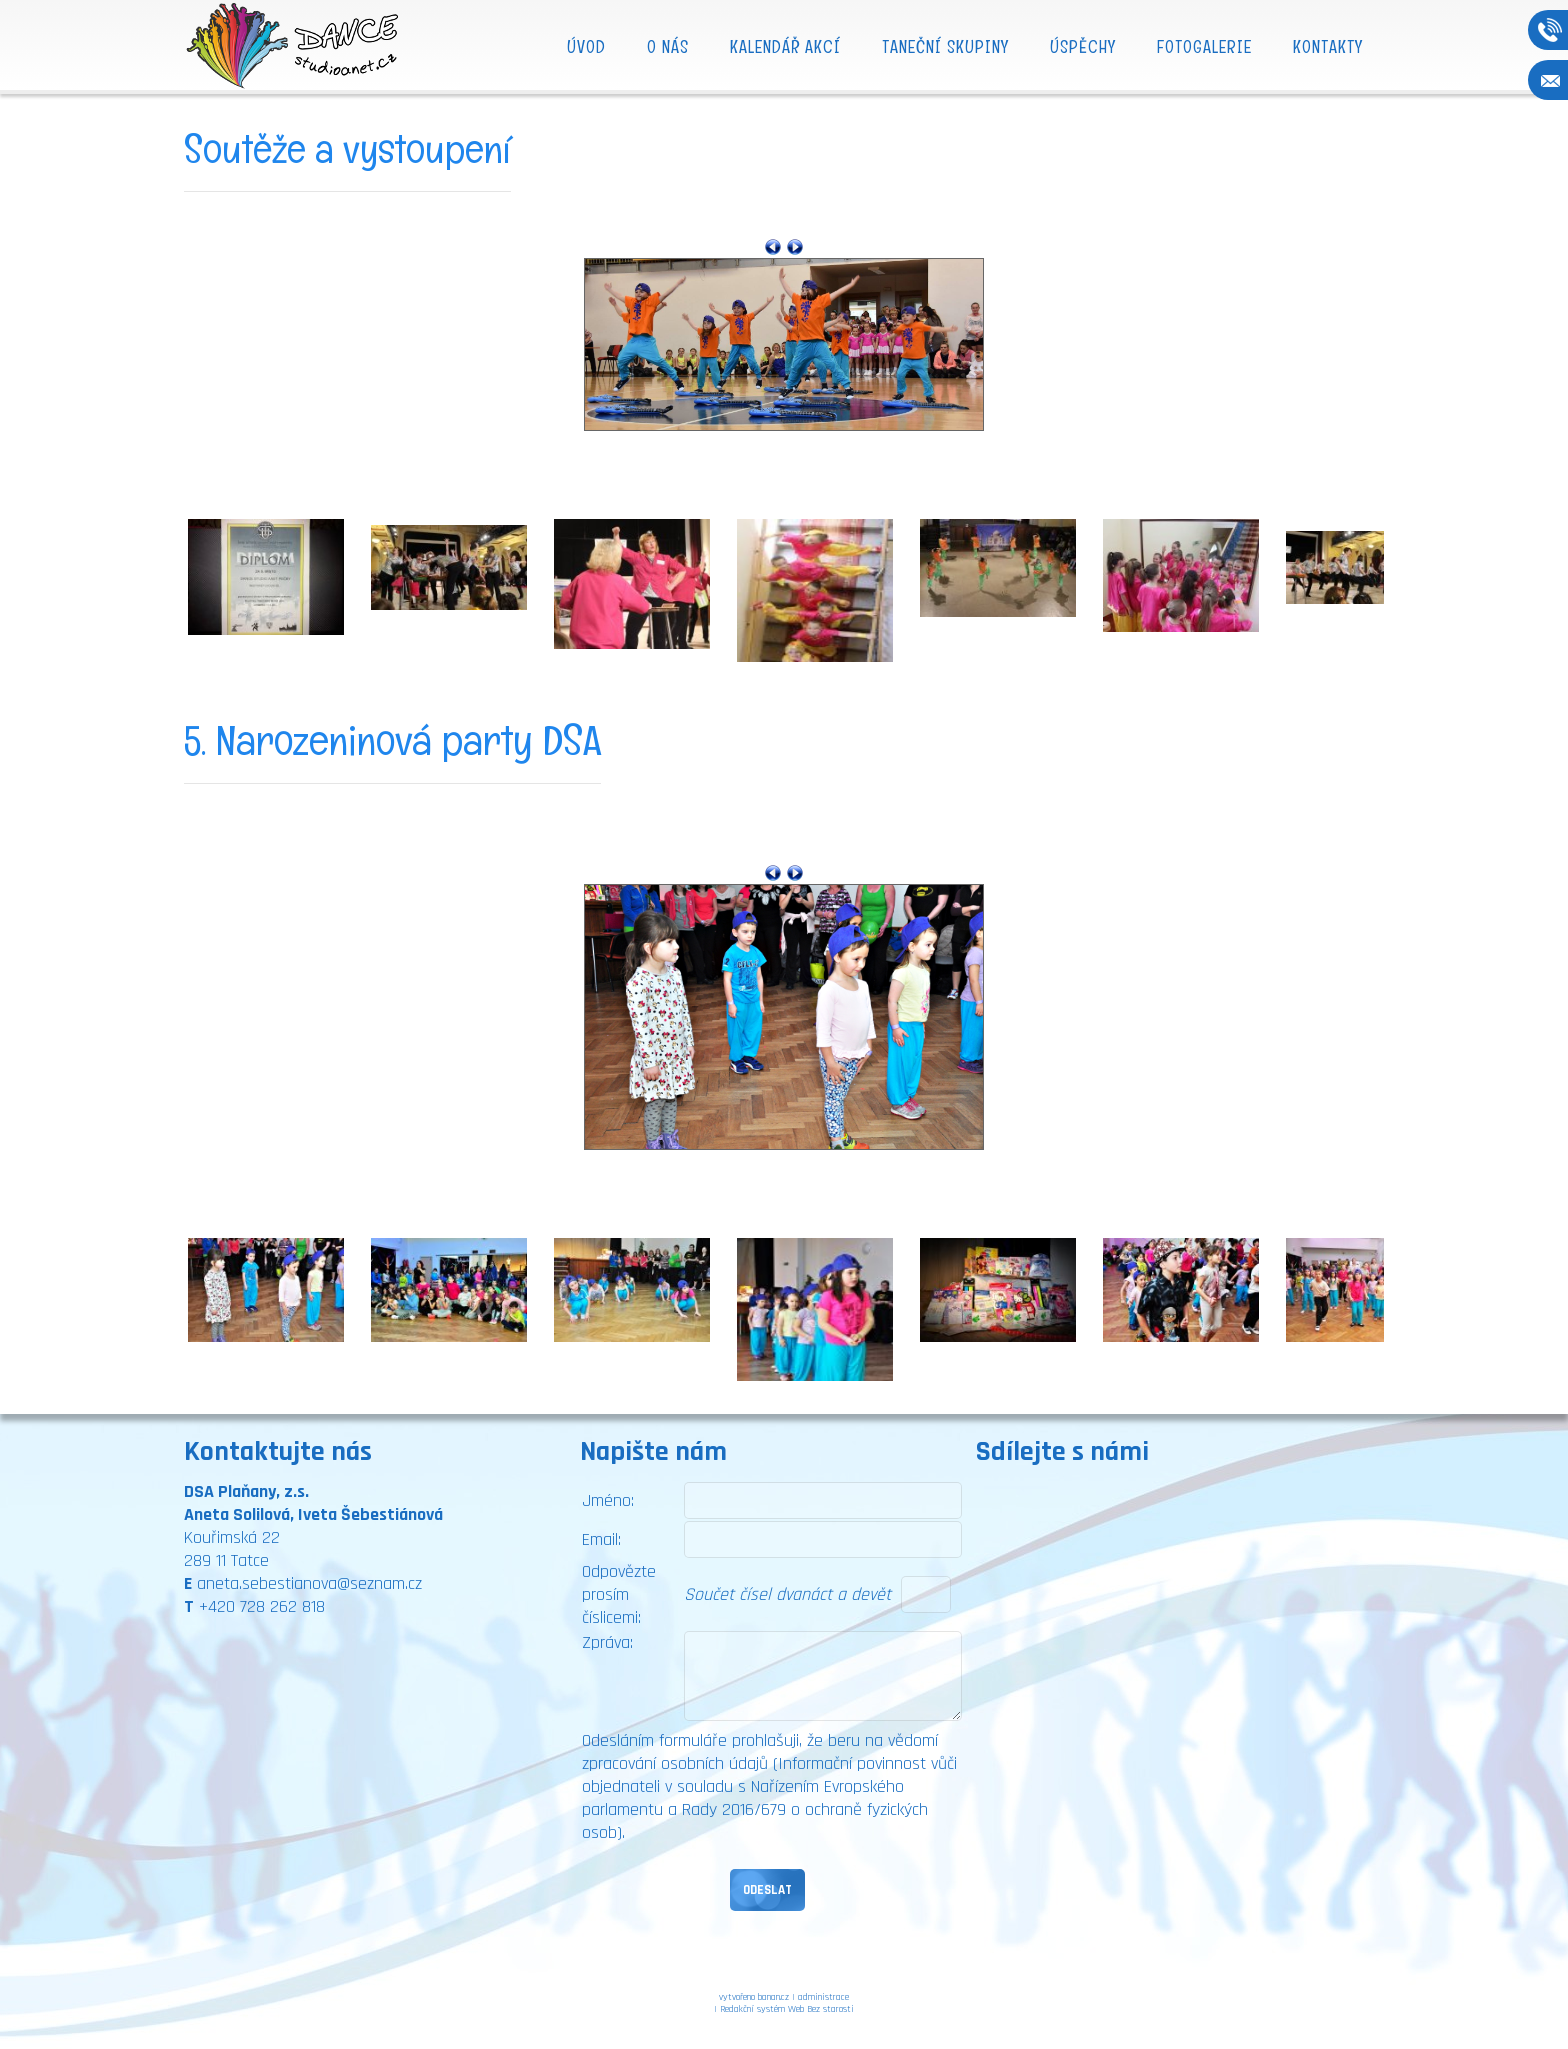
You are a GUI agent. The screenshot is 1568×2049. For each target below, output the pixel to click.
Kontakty (1328, 46)
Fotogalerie (1204, 46)
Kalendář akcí (785, 46)
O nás (668, 46)
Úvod (586, 46)
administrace (823, 1997)
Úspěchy (1083, 46)
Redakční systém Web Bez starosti (787, 2009)
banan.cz (773, 1997)
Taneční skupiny (945, 46)
